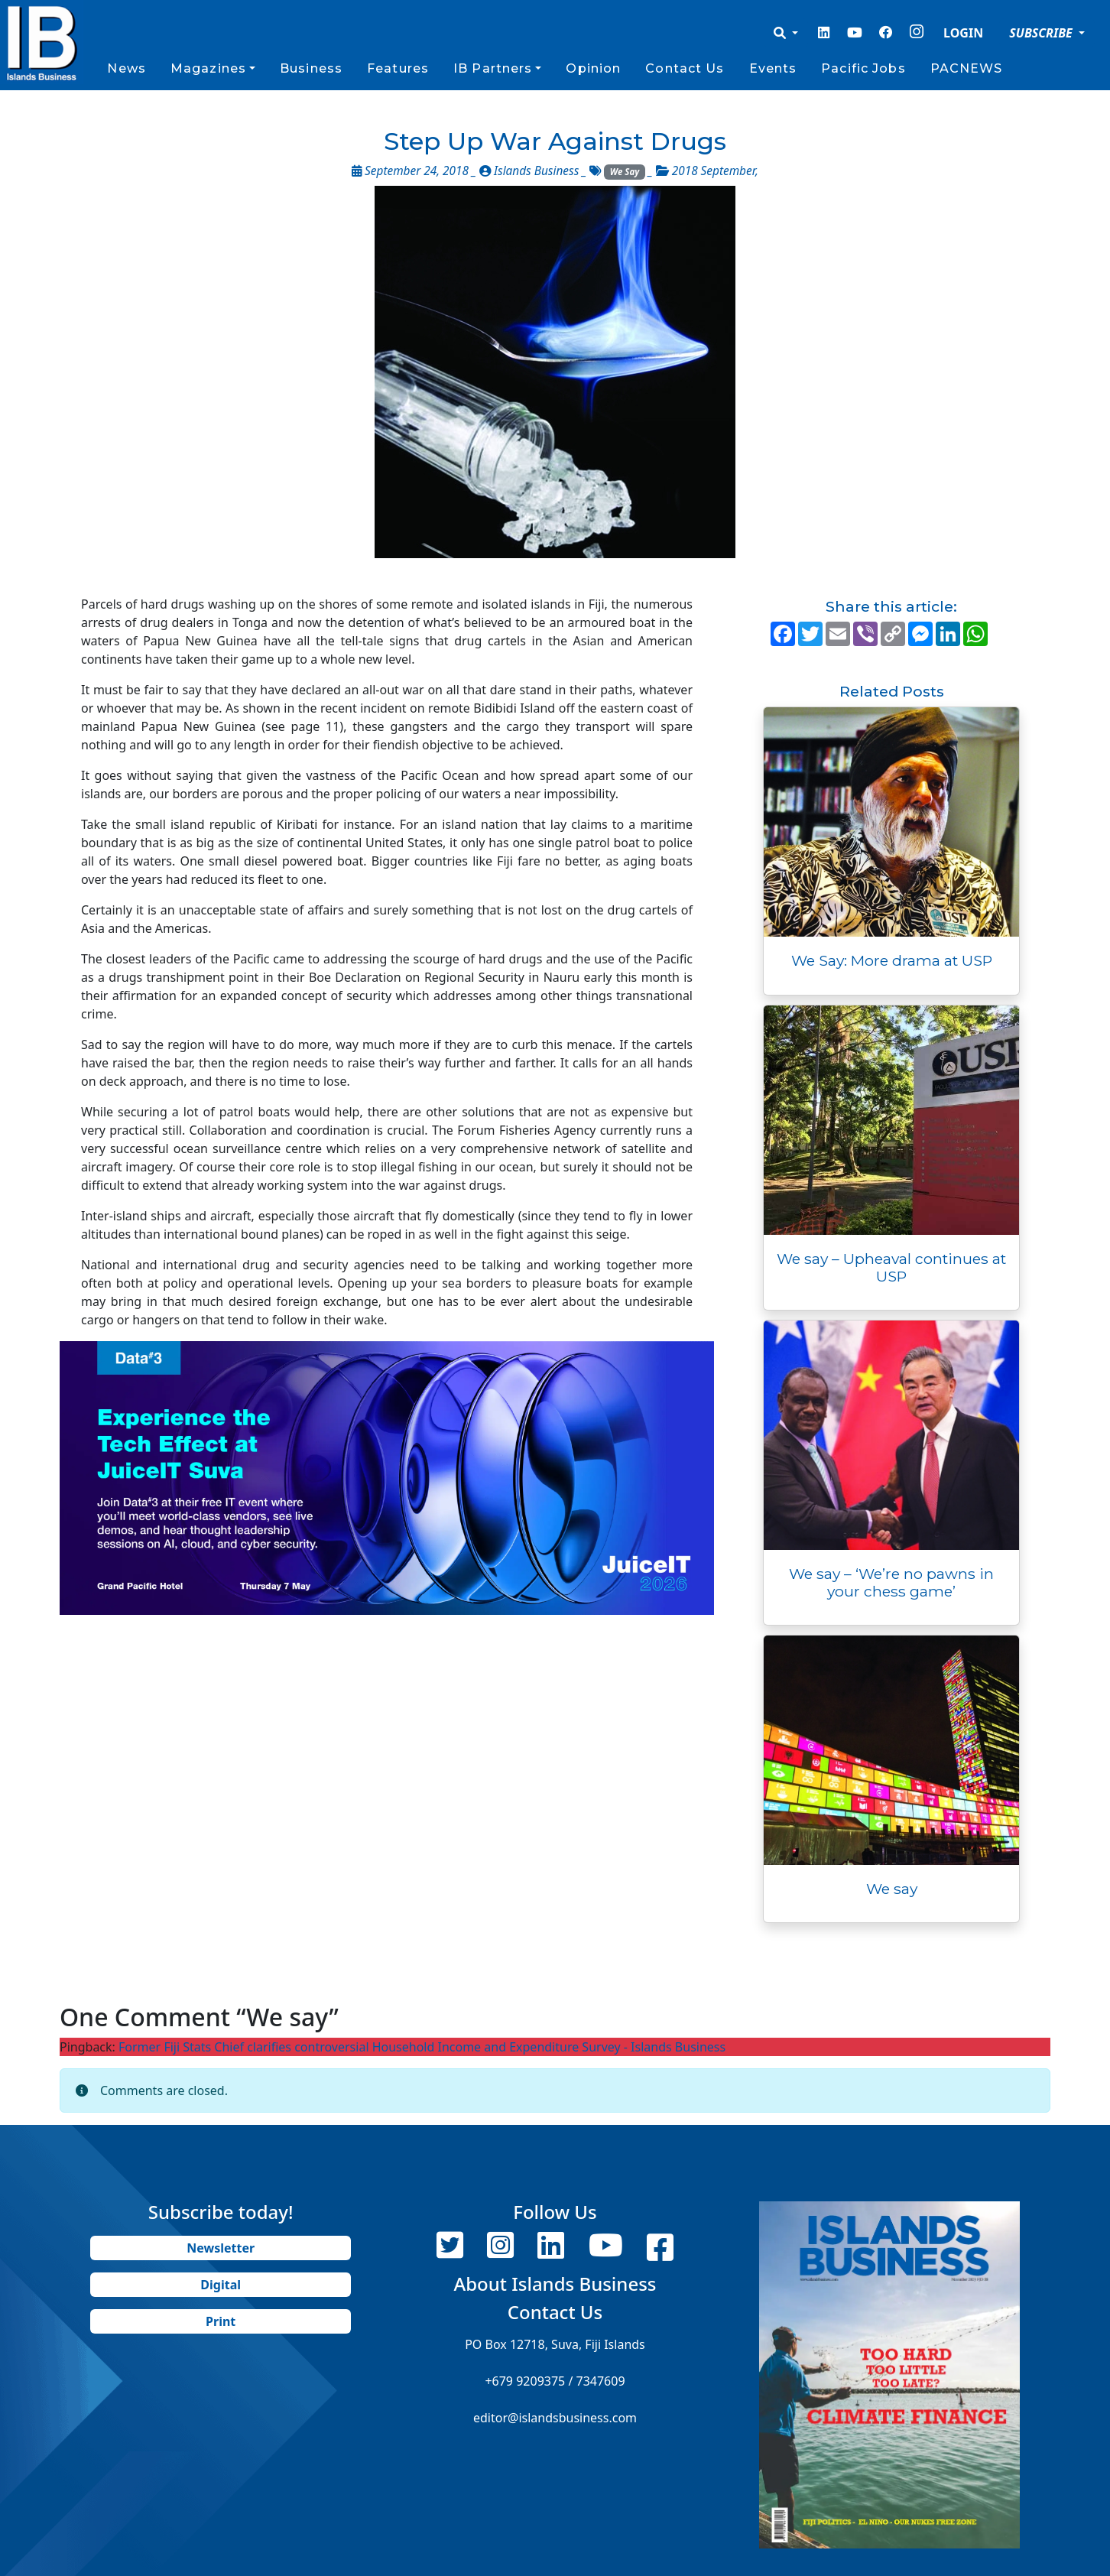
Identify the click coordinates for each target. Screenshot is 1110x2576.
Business (311, 68)
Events (773, 68)
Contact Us (684, 68)
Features (398, 68)
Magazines (208, 68)
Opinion (593, 68)
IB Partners (492, 68)
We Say (624, 171)
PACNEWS (966, 68)
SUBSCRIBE (1042, 32)
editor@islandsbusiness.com (555, 2417)
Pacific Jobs (863, 68)
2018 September (713, 171)
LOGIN (963, 32)
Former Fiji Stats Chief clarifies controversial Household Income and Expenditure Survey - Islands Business (421, 2046)
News (126, 68)
